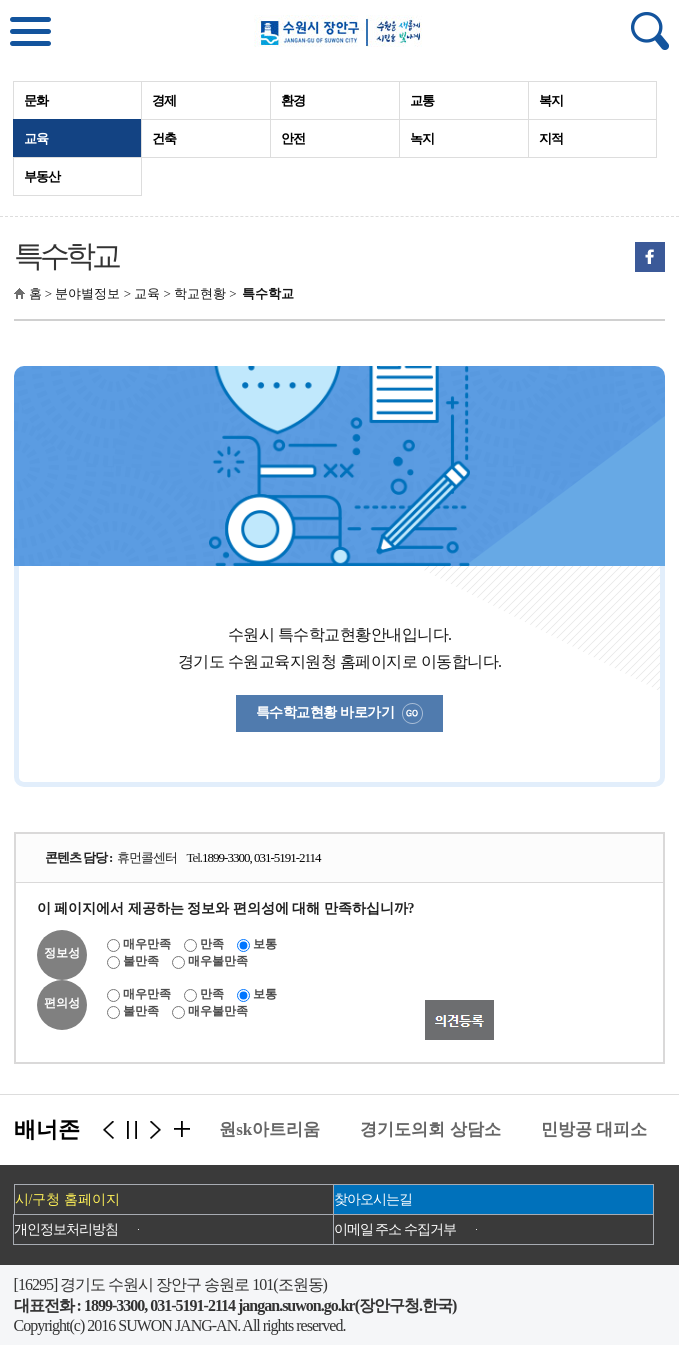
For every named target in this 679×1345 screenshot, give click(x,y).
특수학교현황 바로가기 (339, 713)
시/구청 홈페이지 (67, 1199)
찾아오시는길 (373, 1199)
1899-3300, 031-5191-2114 (261, 857)
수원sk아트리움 (265, 1129)
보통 (265, 944)
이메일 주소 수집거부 (395, 1229)
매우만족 (147, 944)
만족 (212, 944)
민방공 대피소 (598, 1129)
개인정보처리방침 (66, 1229)
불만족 (141, 961)
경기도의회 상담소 (434, 1129)
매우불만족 (218, 961)
